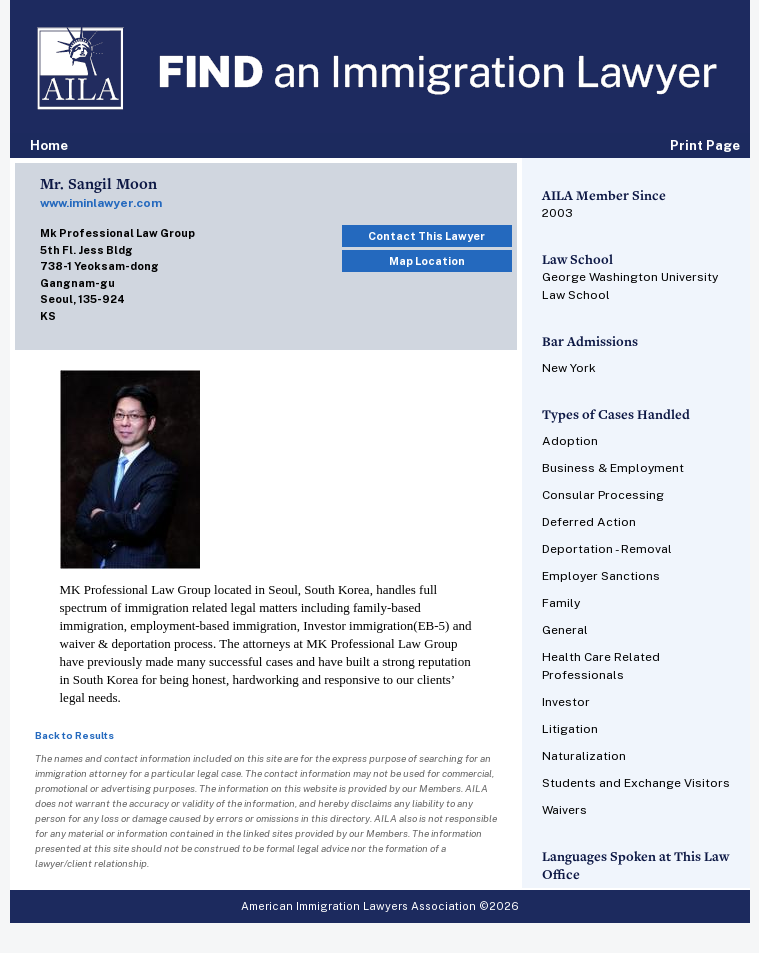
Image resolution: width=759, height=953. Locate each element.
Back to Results (74, 735)
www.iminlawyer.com (101, 203)
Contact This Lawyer (426, 236)
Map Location (427, 261)
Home (49, 145)
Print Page (705, 145)
